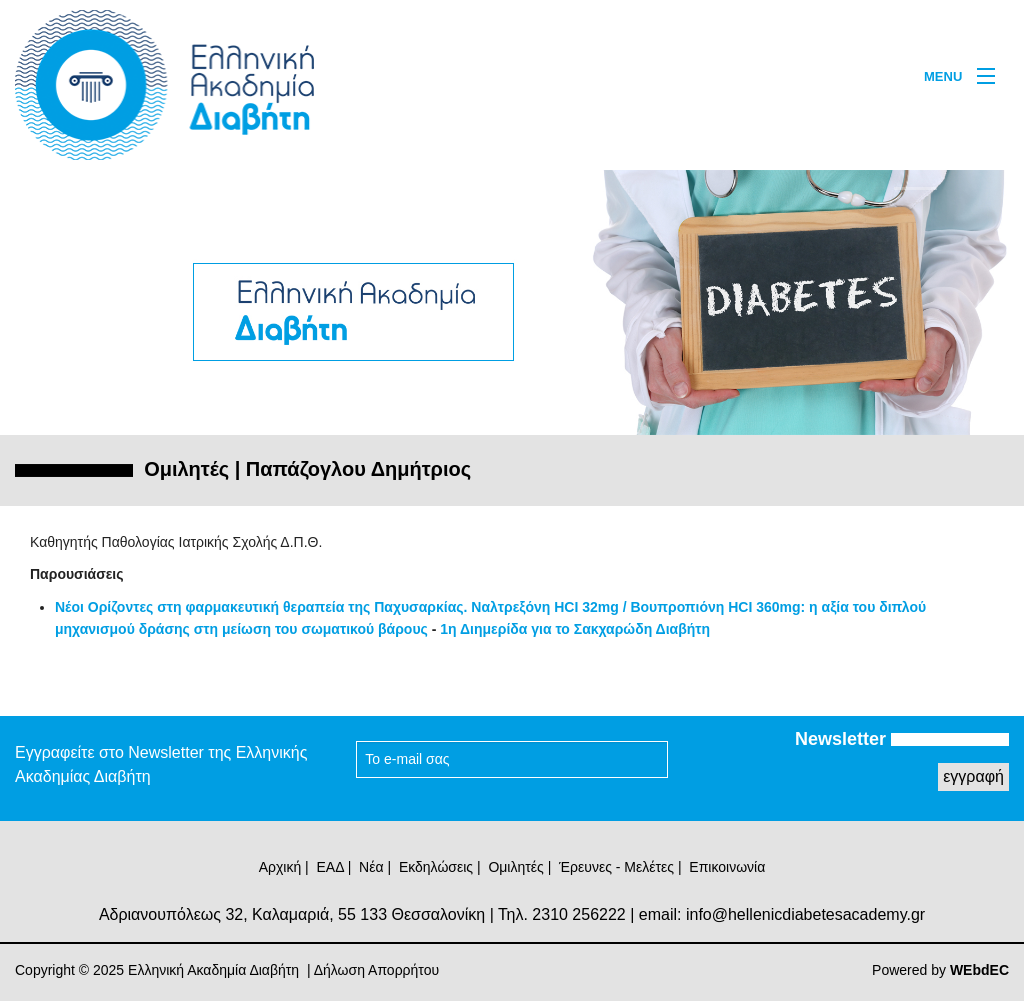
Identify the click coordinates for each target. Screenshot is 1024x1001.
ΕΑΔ (330, 867)
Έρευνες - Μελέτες (616, 867)
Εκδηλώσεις (436, 867)
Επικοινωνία (727, 867)
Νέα (371, 867)
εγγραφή (973, 776)
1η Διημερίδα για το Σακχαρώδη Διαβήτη (575, 629)
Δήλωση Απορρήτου (376, 970)
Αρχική (280, 867)
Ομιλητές (515, 867)
